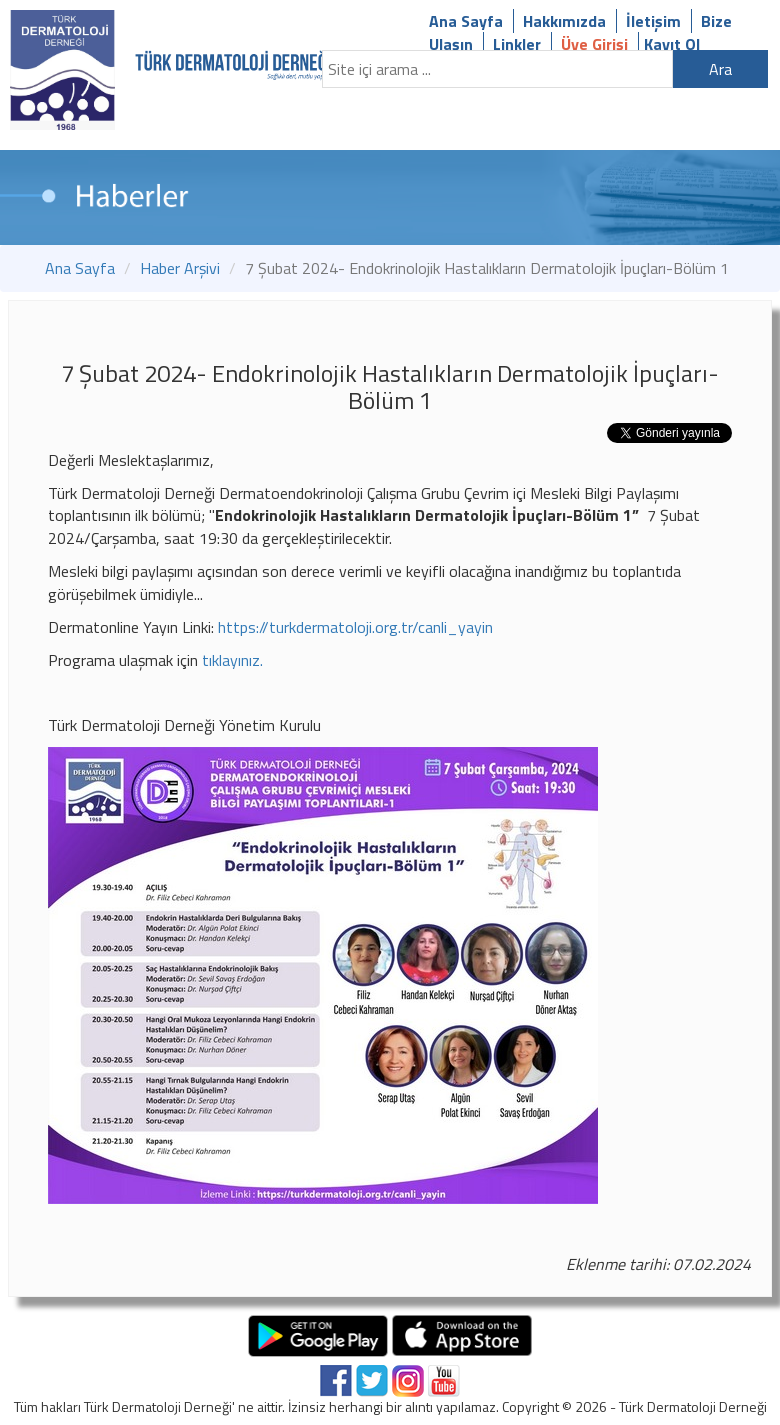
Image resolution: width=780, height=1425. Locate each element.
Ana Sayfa (466, 21)
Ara (720, 69)
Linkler (517, 44)
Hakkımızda (564, 21)
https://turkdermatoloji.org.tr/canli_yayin (355, 627)
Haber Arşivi (180, 268)
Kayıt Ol (672, 44)
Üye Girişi (594, 44)
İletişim (653, 21)
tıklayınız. (232, 660)
